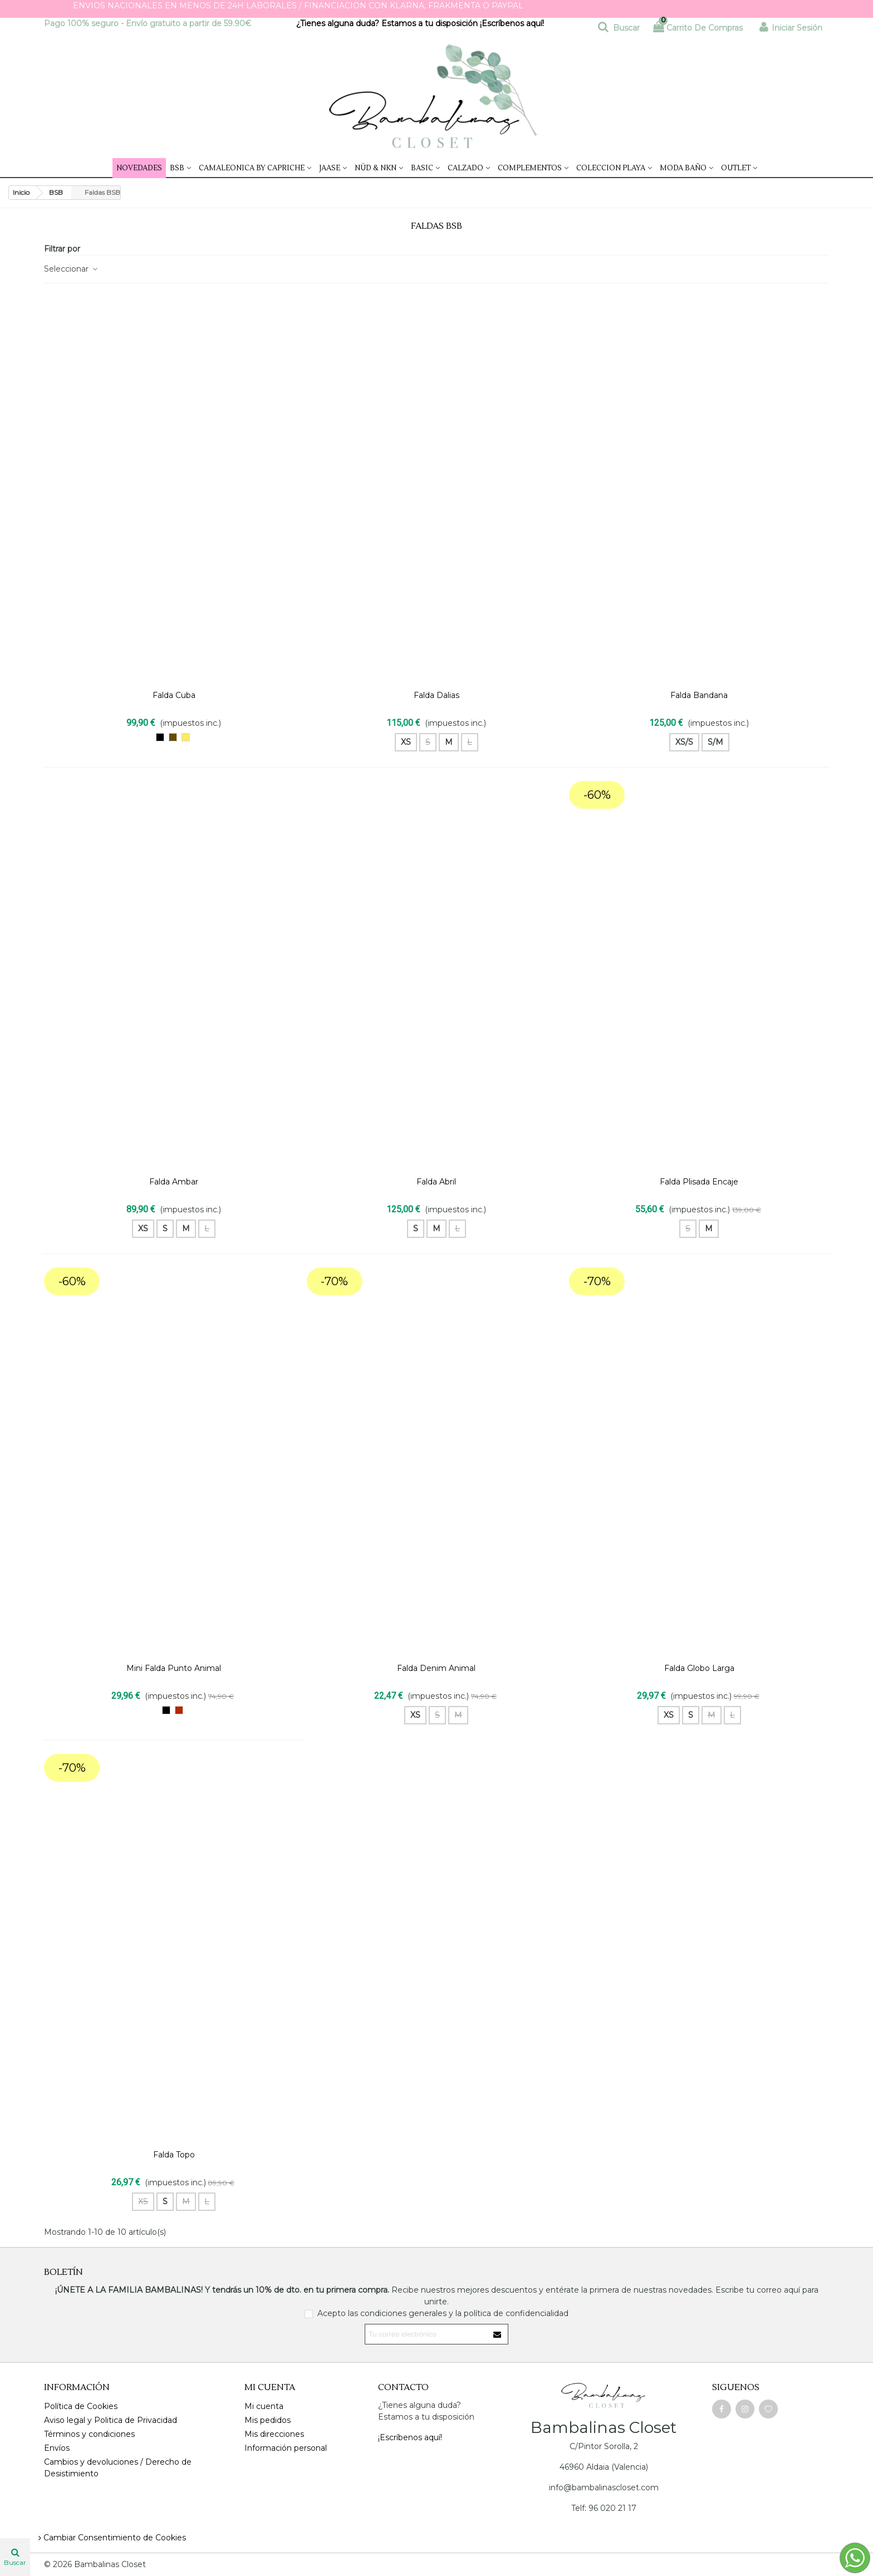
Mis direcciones (274, 2434)
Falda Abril (436, 1182)
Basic (422, 168)
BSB (177, 168)
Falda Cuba (174, 695)
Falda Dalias (436, 695)
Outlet (736, 168)
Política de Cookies (80, 2406)
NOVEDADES (139, 168)
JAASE (329, 168)
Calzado (465, 168)
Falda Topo (174, 2155)
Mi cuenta (263, 2406)
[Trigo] (186, 737)
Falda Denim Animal (436, 1668)
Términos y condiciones (89, 2434)
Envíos (57, 2448)
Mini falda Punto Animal (173, 1668)
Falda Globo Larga (699, 1668)
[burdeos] (179, 1710)
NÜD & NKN (375, 168)
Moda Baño (683, 168)
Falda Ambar (173, 1182)
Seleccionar (71, 269)
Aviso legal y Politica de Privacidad (110, 2420)
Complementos (530, 168)
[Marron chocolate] (173, 737)
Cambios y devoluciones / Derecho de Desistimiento (118, 2468)
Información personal (285, 2448)
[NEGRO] (160, 737)
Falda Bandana (699, 695)
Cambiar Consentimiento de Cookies (111, 2538)
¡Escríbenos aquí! (513, 23)
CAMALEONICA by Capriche (252, 168)
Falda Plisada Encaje (699, 1182)
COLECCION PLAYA (610, 168)
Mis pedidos (267, 2420)
